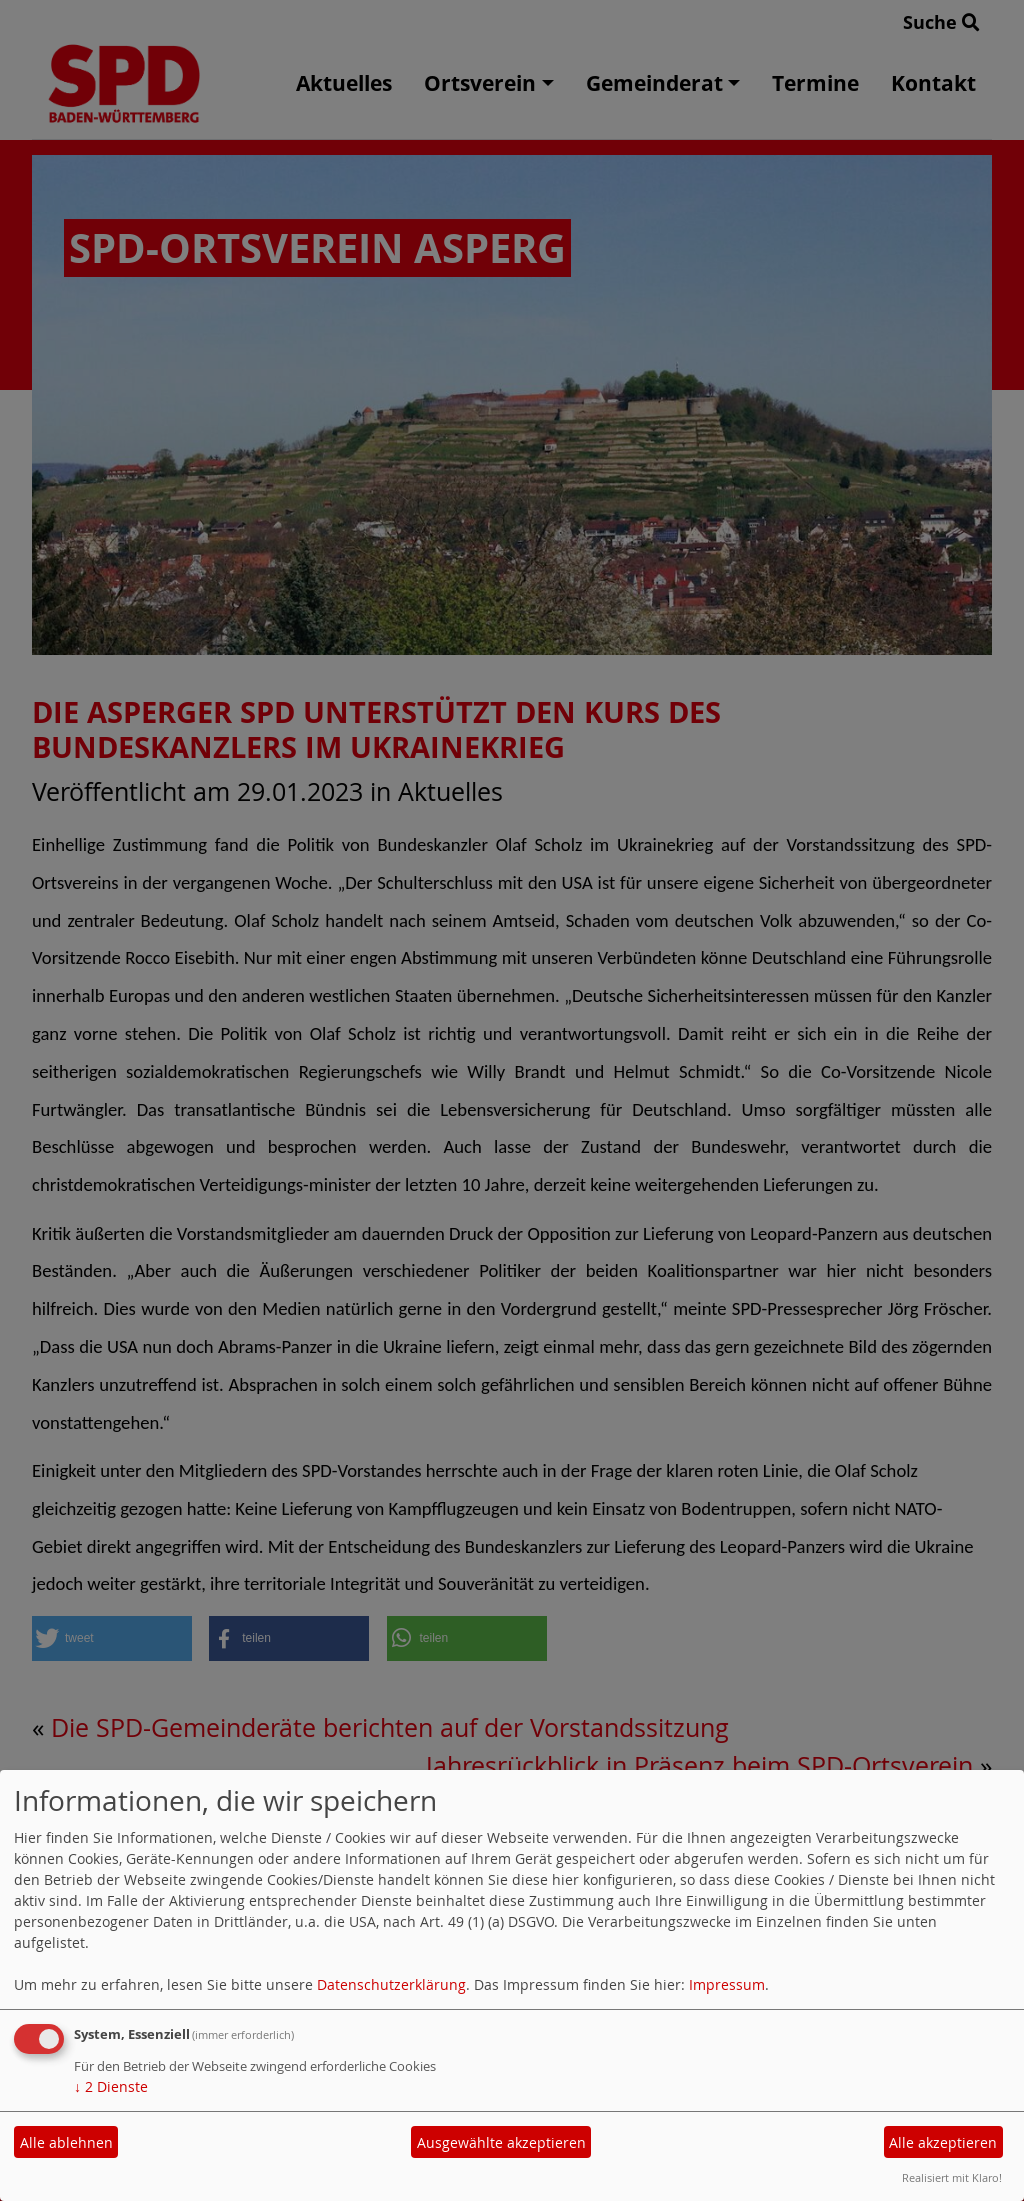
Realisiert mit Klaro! (952, 2177)
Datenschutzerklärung (391, 1984)
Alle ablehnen (66, 2142)
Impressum (727, 1984)
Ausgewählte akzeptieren (501, 2142)
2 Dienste (111, 2086)
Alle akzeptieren (943, 2142)
